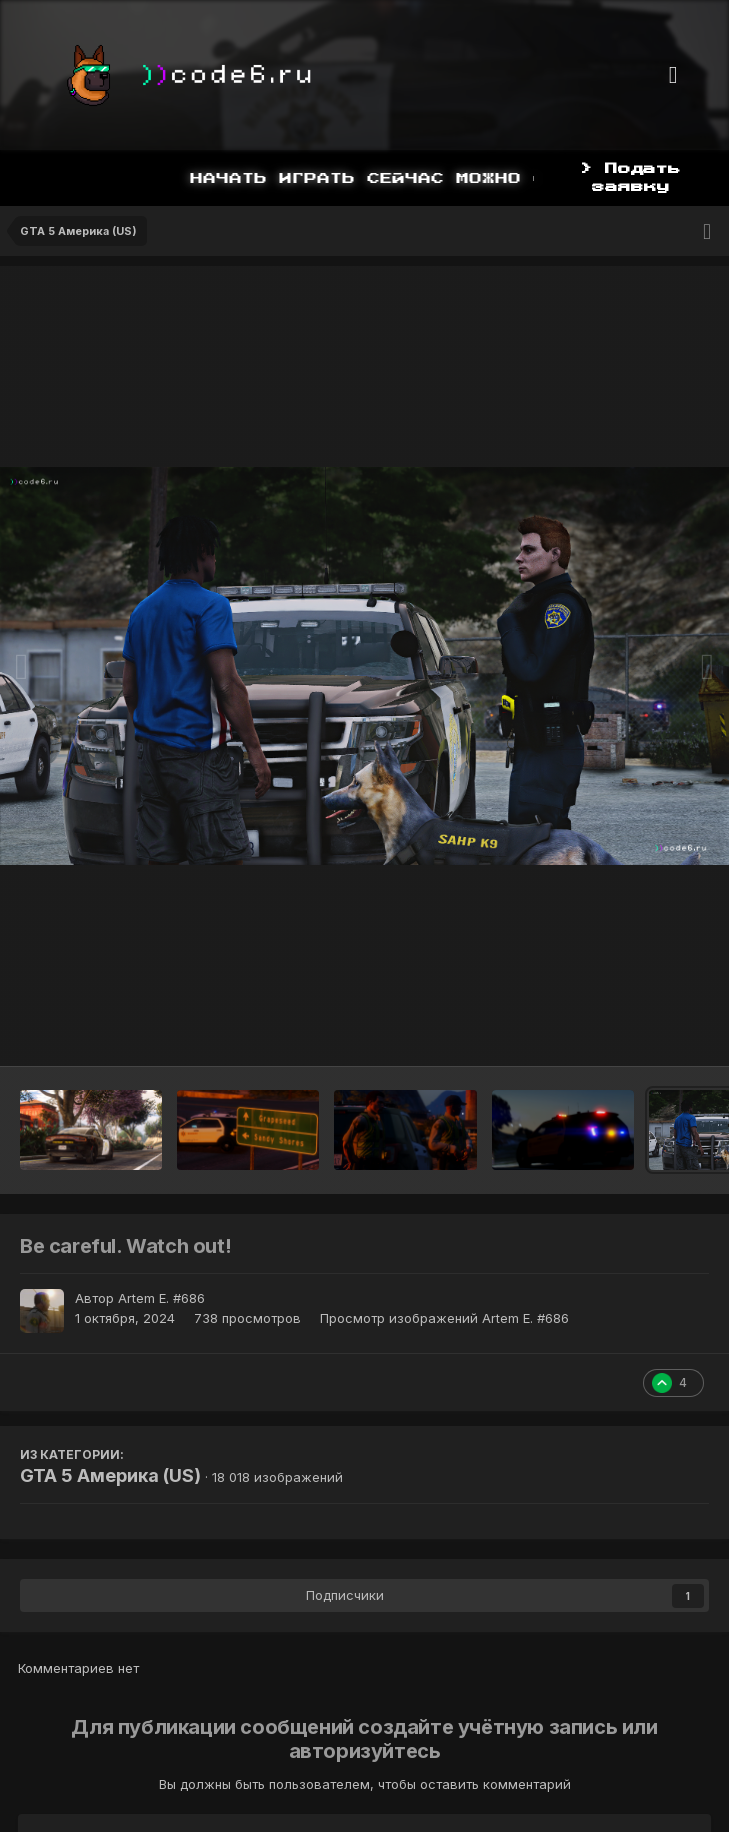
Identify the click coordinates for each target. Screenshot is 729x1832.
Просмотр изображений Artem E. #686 (444, 1318)
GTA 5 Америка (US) (110, 1475)
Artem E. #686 (161, 1298)
